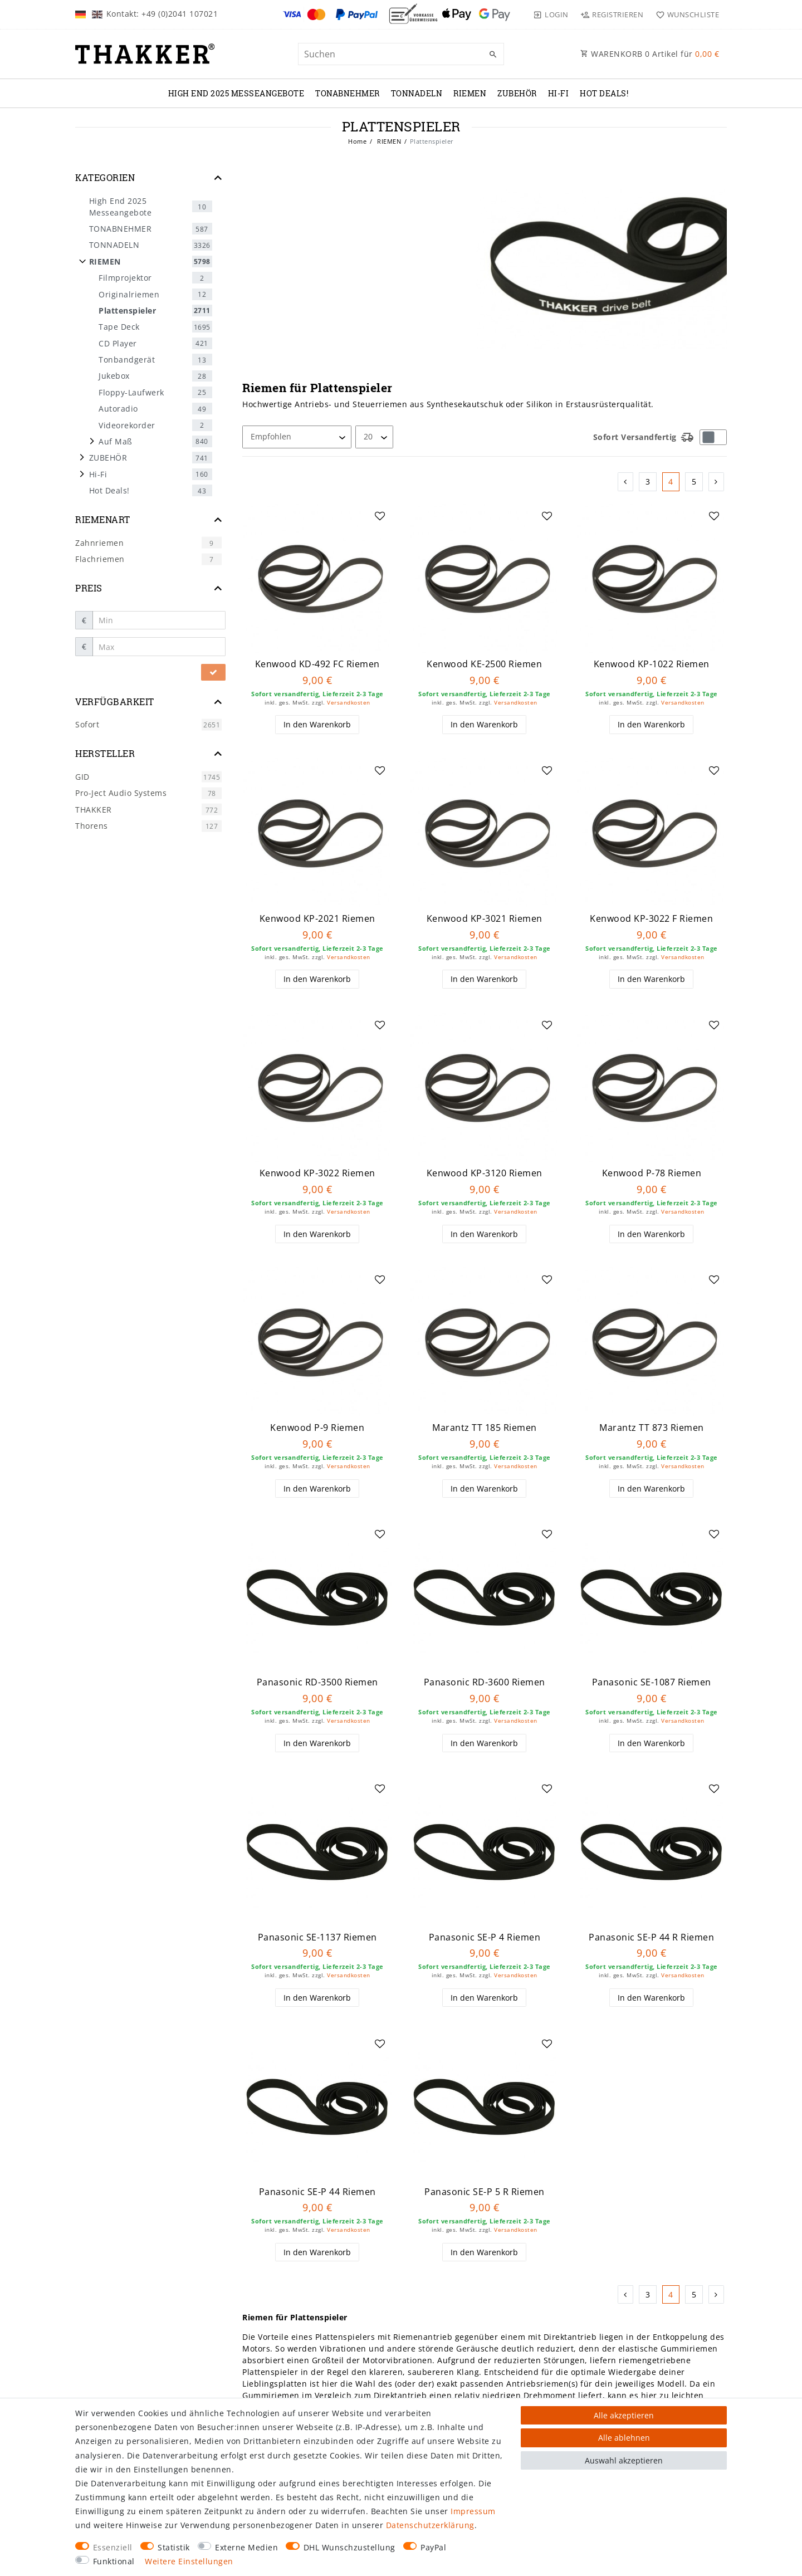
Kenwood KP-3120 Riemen (484, 1173)
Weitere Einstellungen (189, 2561)
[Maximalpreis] (159, 646)
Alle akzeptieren (624, 2415)
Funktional (114, 2561)
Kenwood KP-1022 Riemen (652, 664)
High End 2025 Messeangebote (236, 93)
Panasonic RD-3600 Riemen (484, 1682)
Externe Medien (246, 2547)
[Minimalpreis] (159, 620)
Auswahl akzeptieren (624, 2460)
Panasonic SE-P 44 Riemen (317, 2192)
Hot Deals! (604, 93)
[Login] (551, 14)
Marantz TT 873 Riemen (651, 1428)
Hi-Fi (558, 93)
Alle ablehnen (624, 2437)
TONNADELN (417, 93)
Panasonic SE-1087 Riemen (651, 1682)
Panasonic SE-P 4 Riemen (485, 1937)
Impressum (473, 2511)
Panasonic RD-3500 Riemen (317, 1682)
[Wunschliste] (685, 14)
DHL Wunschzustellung (349, 2547)
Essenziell (113, 2547)
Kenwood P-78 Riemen (652, 1173)
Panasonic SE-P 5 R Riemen (484, 2192)
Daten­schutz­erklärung (430, 2525)
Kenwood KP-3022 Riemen (317, 1173)
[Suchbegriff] (401, 54)
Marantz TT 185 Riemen (484, 1428)
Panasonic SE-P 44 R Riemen (651, 1937)
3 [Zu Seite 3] (648, 481)
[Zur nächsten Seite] (716, 481)
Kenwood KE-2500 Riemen (484, 664)
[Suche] (492, 54)
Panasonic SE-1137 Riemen (317, 1937)
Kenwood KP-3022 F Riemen (651, 918)
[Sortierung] (296, 437)
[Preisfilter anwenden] (213, 672)
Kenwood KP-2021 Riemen (317, 918)
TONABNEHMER (347, 93)
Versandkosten (348, 702)
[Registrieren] (612, 14)
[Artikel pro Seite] (374, 437)
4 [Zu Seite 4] (670, 481)
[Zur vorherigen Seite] (626, 481)
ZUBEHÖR (517, 93)
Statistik (174, 2547)
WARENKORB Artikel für (649, 53)
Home (357, 141)
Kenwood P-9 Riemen (317, 1428)
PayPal (433, 2547)
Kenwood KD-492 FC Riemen (317, 664)
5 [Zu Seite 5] (694, 481)
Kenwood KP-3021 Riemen (484, 918)
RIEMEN (469, 93)
